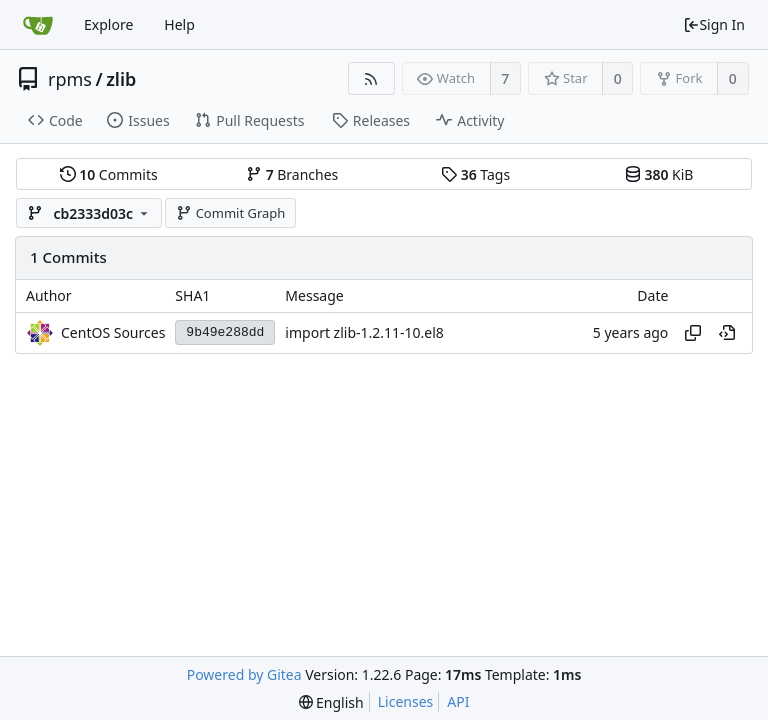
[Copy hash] (693, 333)
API (458, 701)
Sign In (714, 24)
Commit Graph (230, 213)
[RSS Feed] (371, 78)
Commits (109, 174)
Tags (475, 174)
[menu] (331, 702)
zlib (121, 79)
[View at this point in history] (727, 333)
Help (179, 24)
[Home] (38, 25)
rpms (70, 79)
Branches (292, 174)
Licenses (406, 701)
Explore (108, 24)
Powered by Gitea (244, 674)
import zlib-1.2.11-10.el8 (364, 332)
